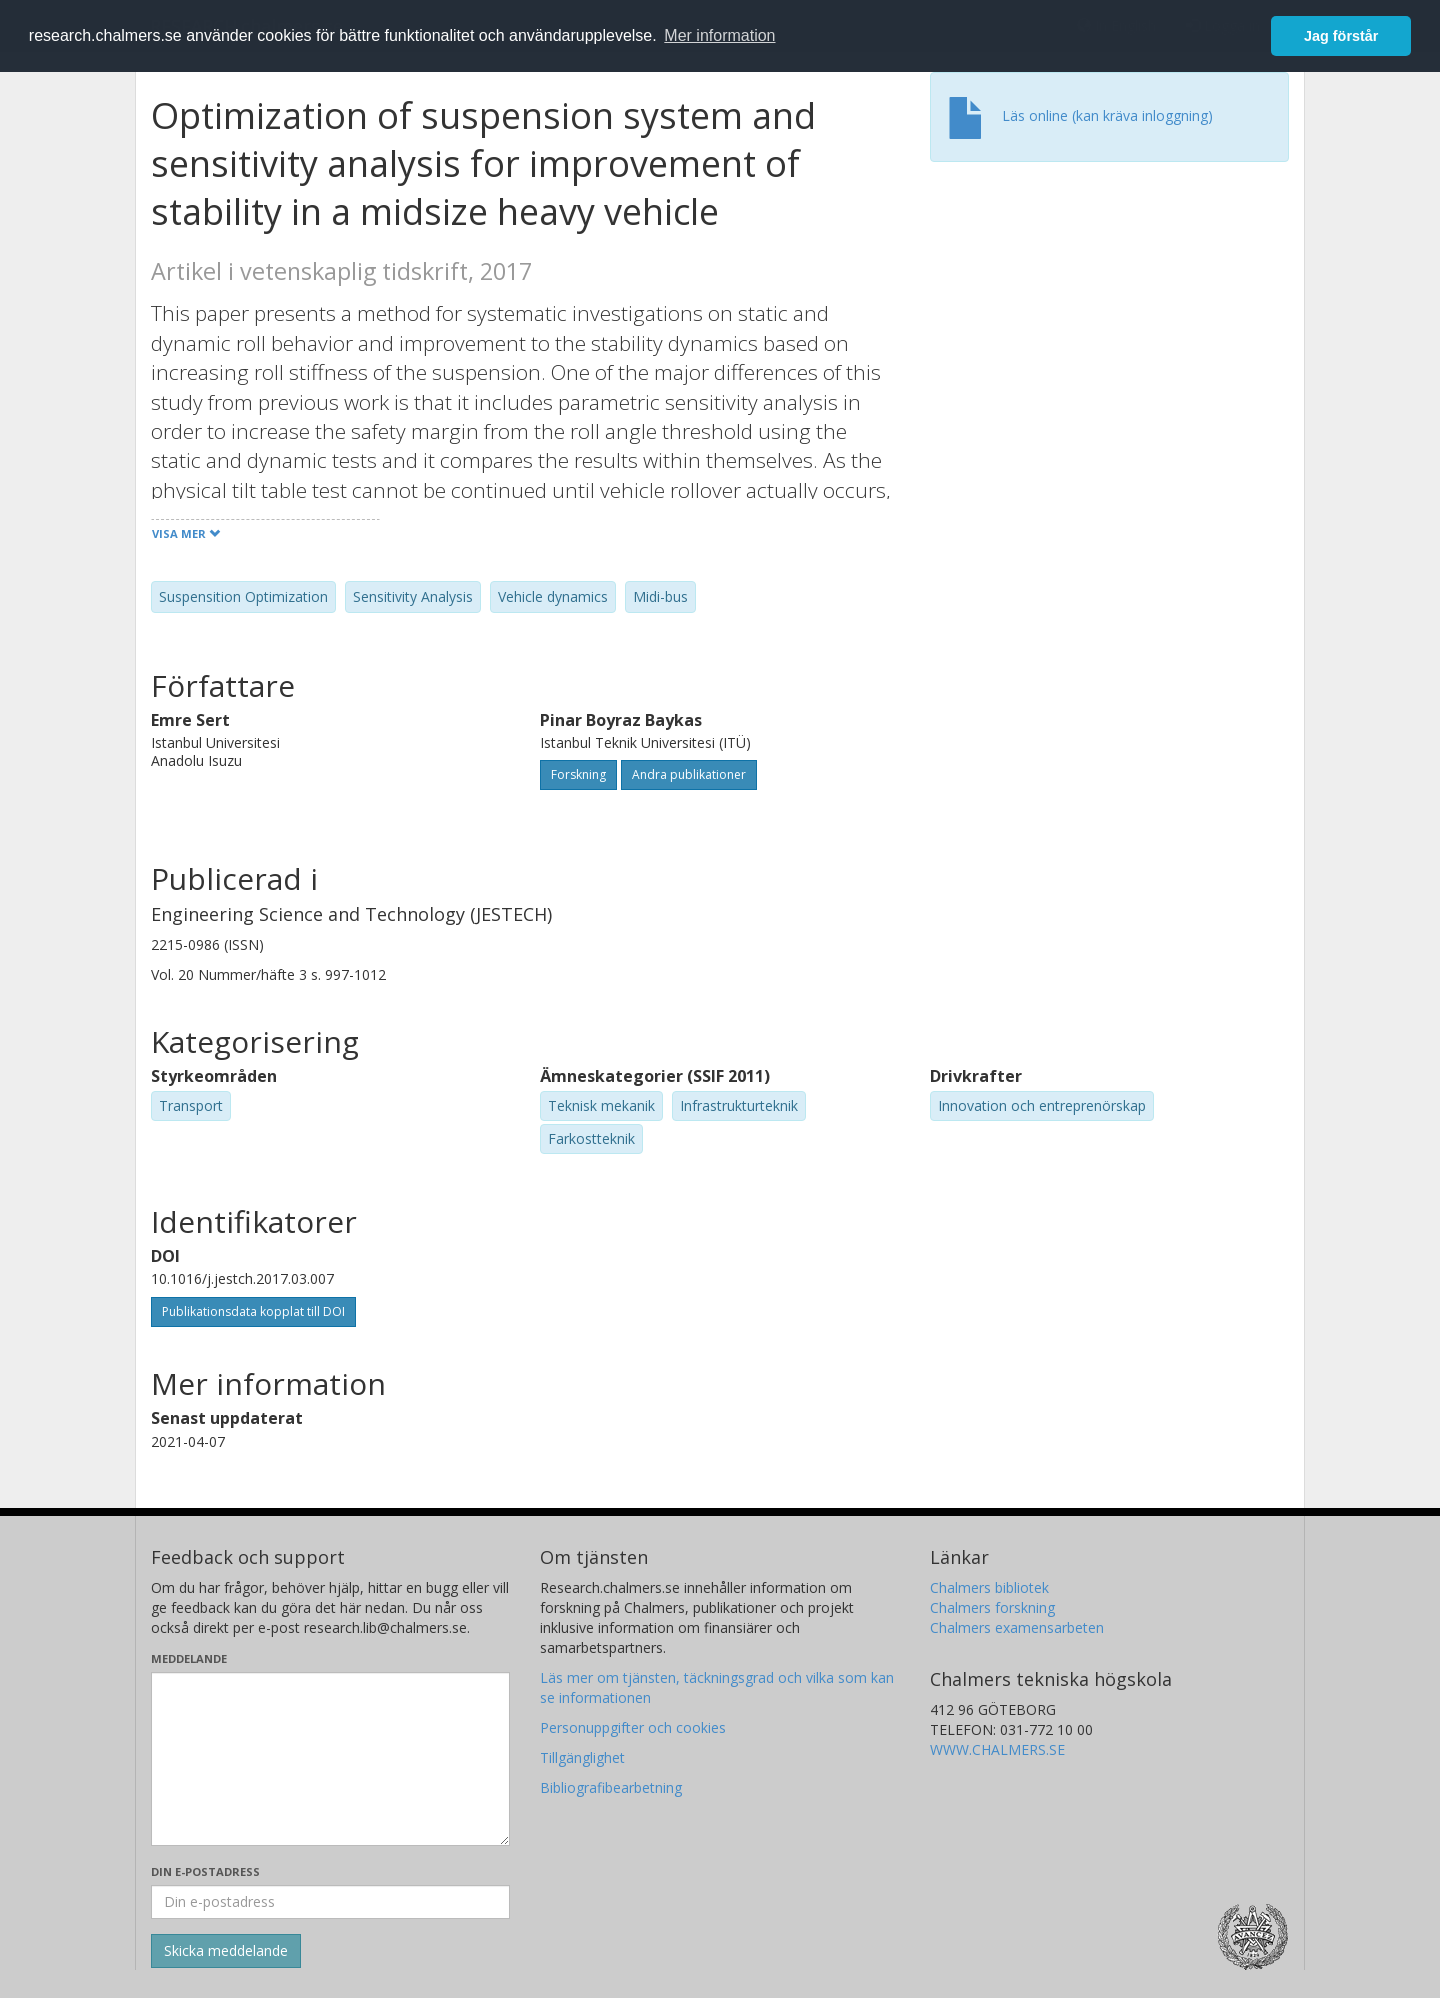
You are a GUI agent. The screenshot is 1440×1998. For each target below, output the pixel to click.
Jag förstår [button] (1341, 36)
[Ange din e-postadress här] (330, 1902)
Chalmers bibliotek (989, 1587)
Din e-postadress (205, 1871)
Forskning (578, 774)
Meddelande (189, 1658)
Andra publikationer (689, 774)
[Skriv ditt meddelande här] (330, 1759)
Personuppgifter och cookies (633, 1727)
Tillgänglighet (582, 1757)
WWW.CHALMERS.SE (997, 1749)
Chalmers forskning (992, 1607)
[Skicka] (226, 1951)
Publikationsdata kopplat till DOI (253, 1311)
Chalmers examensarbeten (1017, 1627)
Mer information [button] (719, 35)
